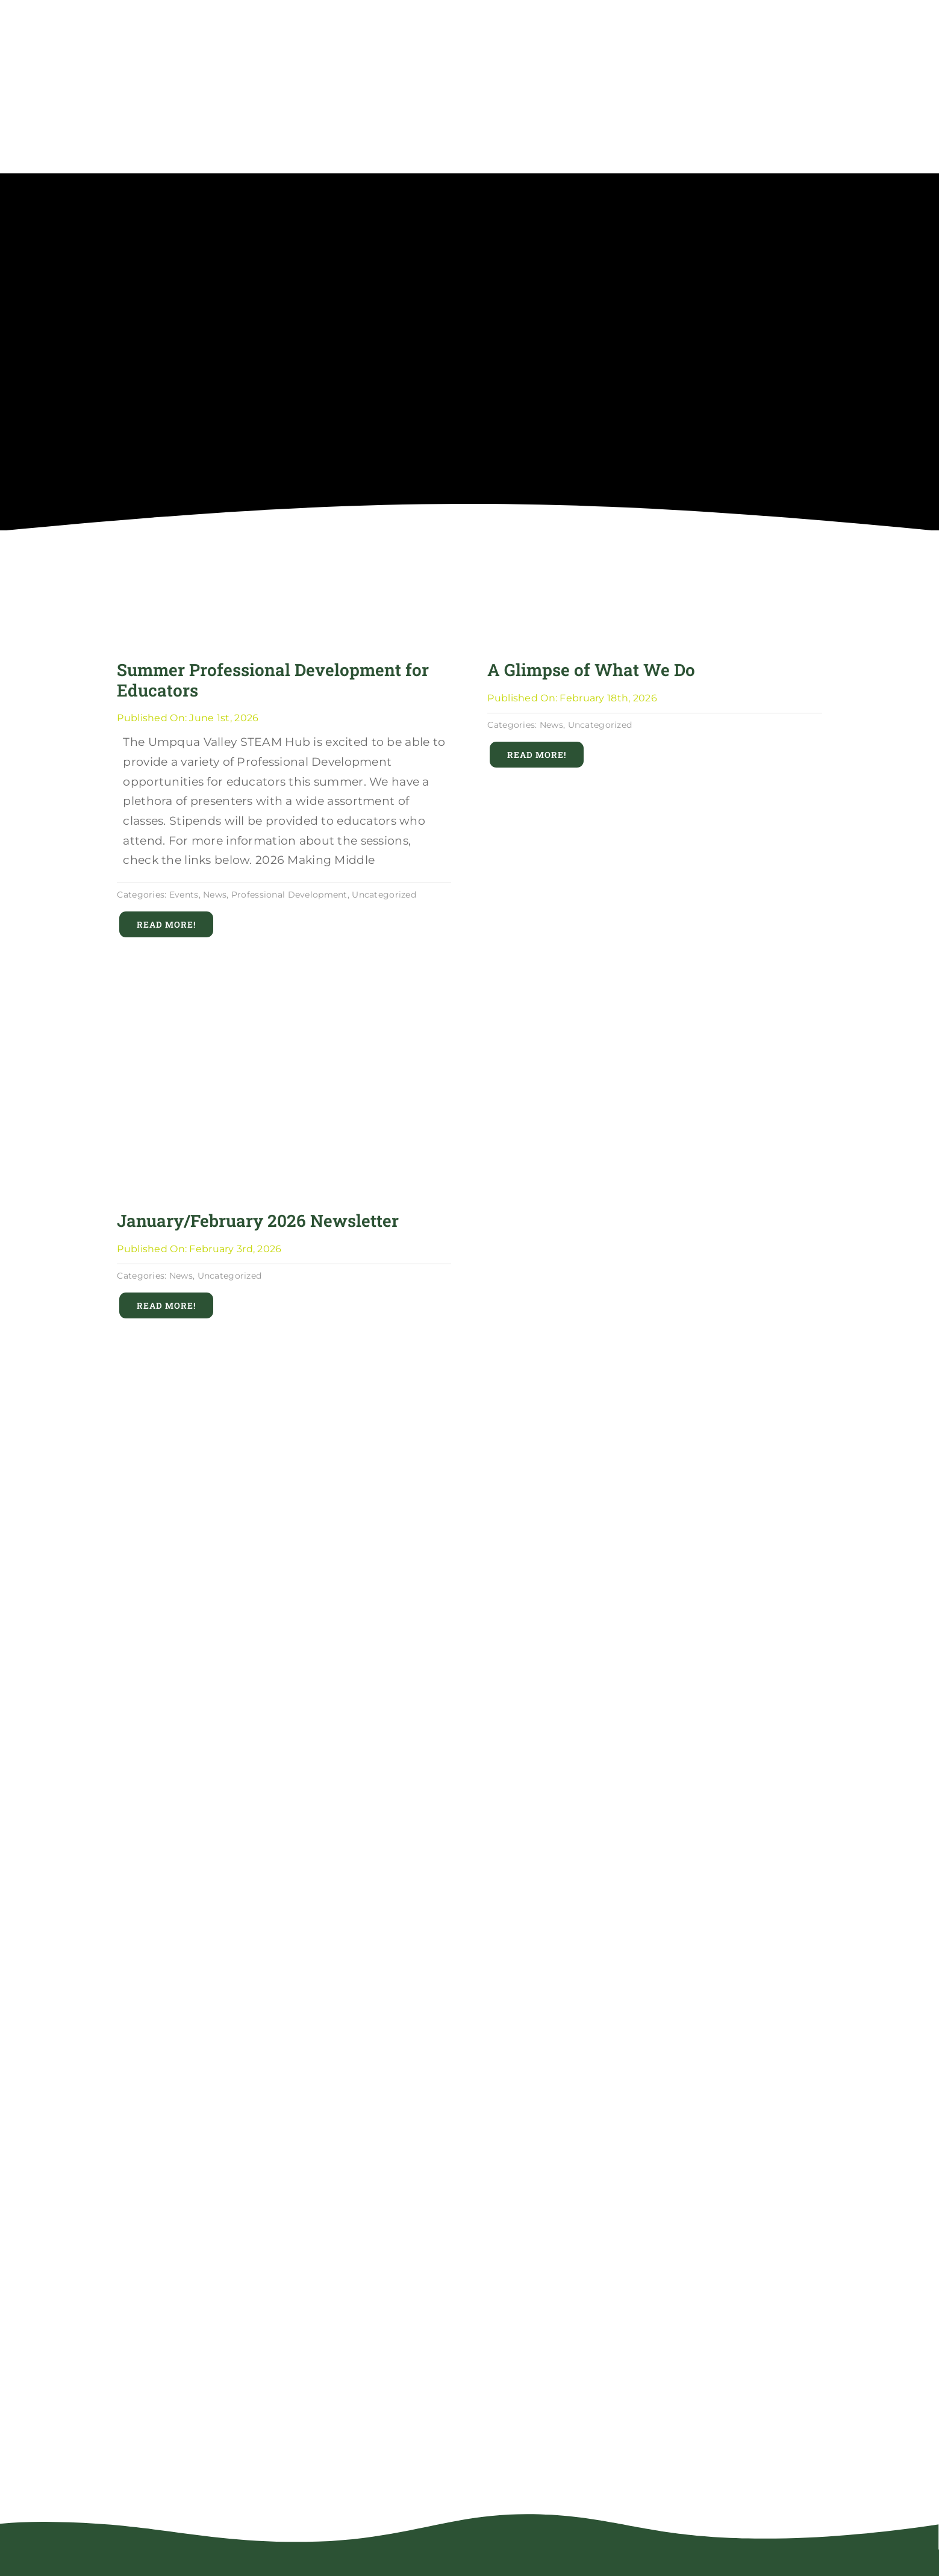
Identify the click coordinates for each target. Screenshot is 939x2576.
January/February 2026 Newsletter (258, 1220)
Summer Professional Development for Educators (273, 680)
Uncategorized (384, 894)
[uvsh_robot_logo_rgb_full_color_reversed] (225, 2561)
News (214, 894)
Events (184, 894)
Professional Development (289, 894)
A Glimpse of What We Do (591, 670)
